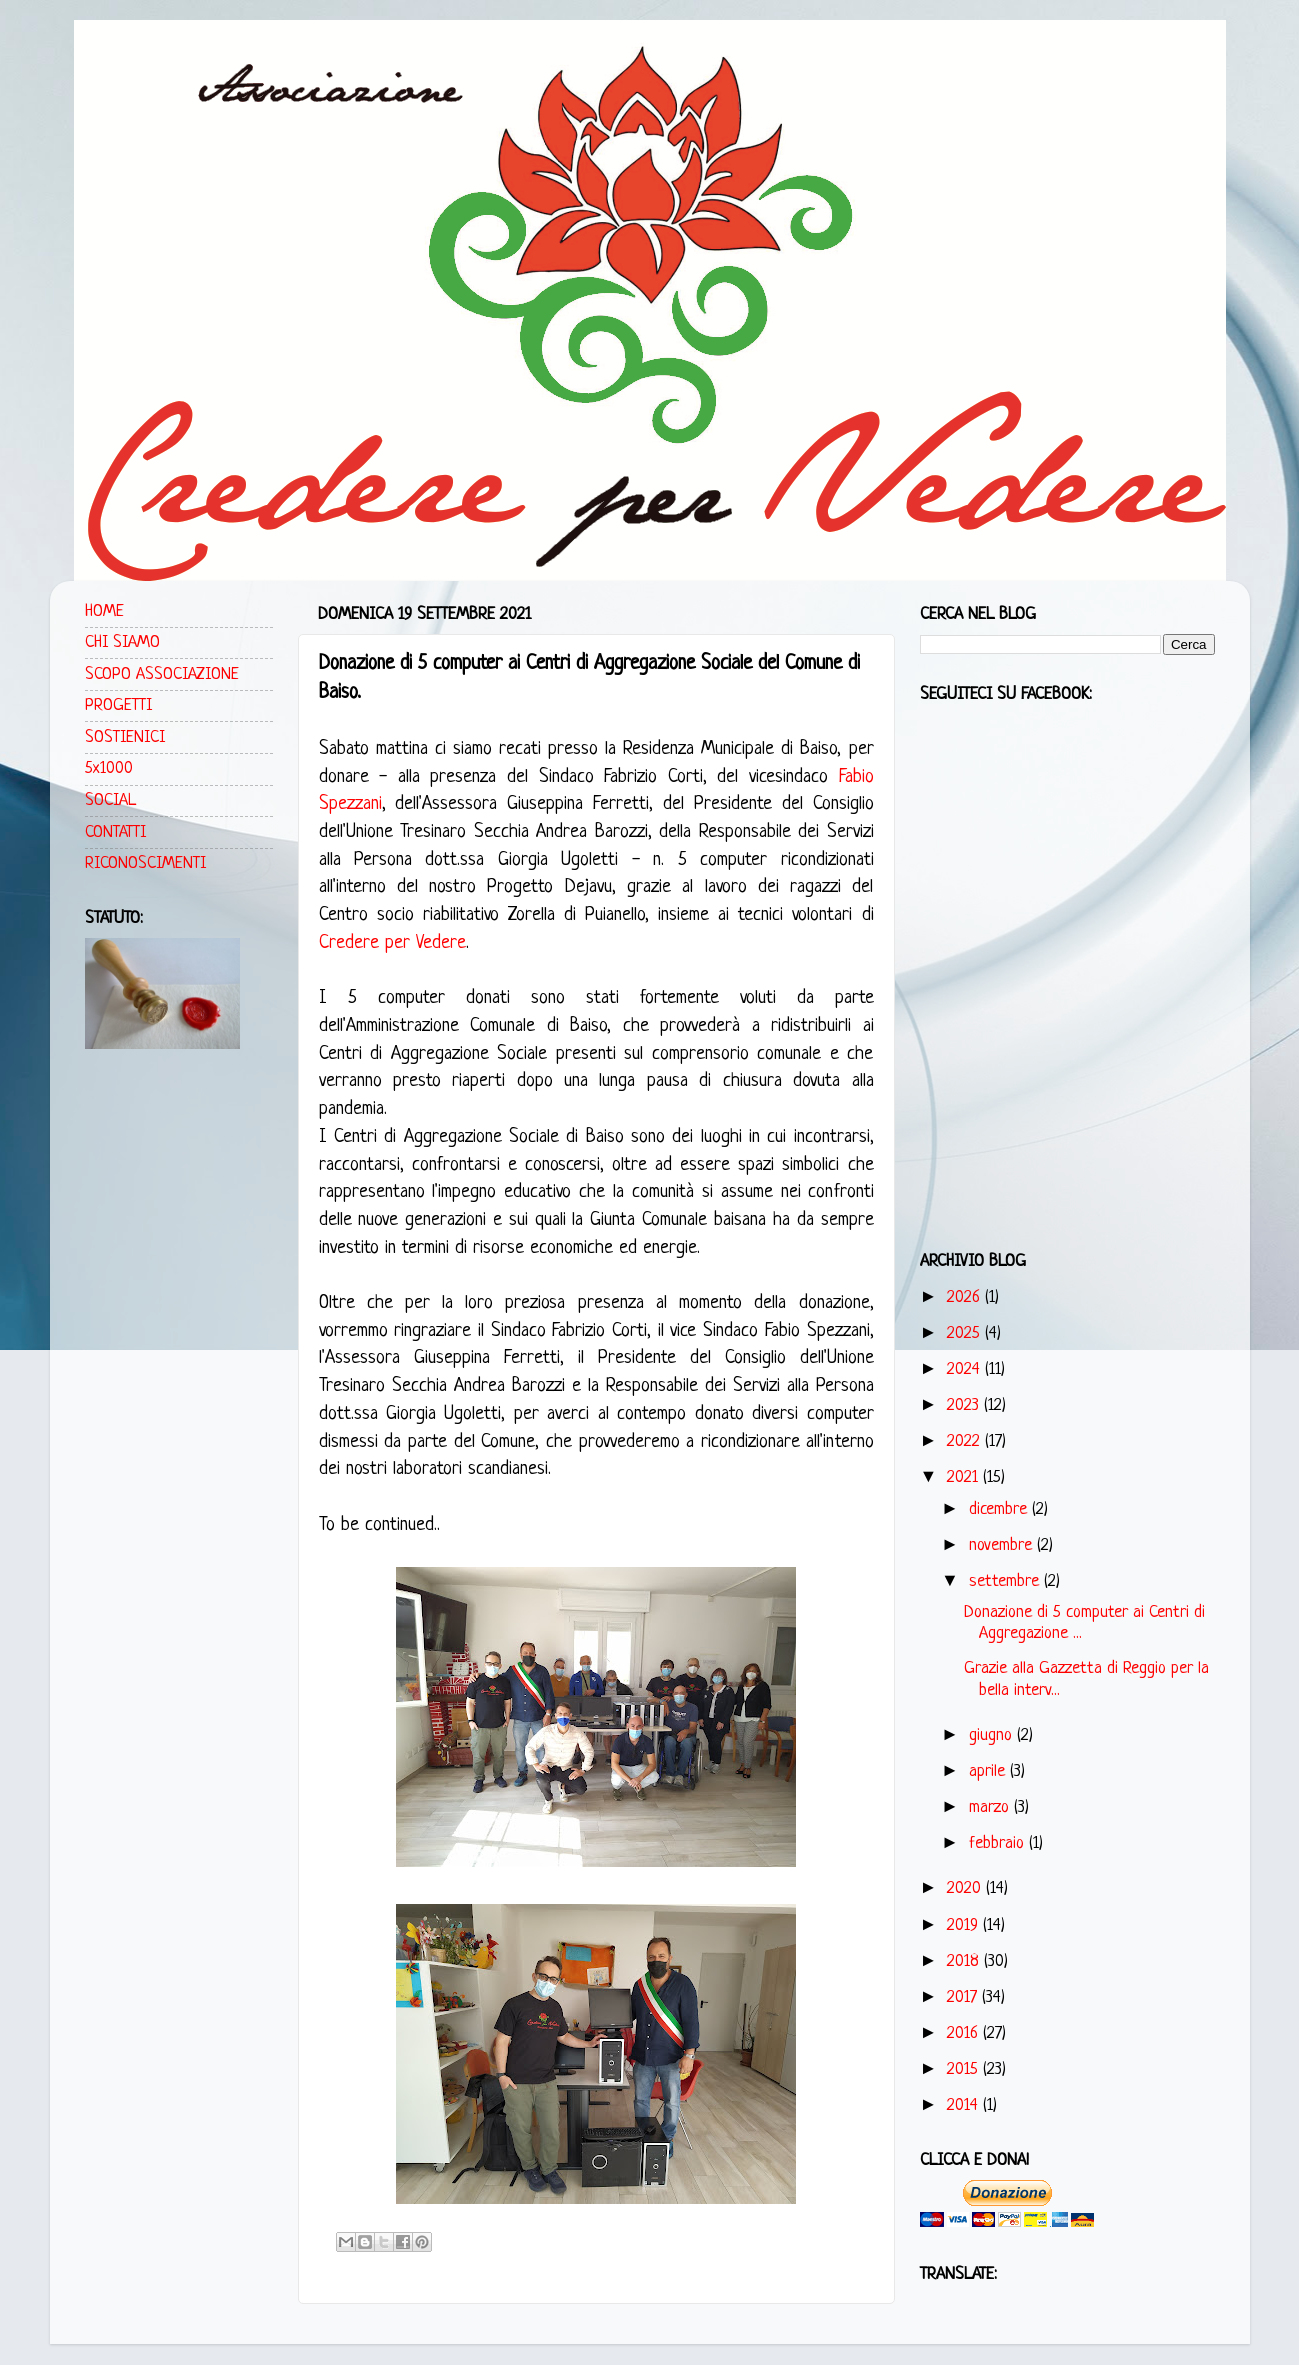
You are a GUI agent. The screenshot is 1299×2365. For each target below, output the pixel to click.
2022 (966, 1441)
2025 (966, 1333)
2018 (965, 1961)
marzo (991, 1807)
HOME (104, 611)
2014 (965, 2105)
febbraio (999, 1843)
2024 (966, 1369)
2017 (964, 1997)
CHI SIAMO (122, 642)
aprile (989, 1771)
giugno (993, 1735)
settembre (1006, 1581)
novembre (1003, 1545)
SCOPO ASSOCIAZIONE (162, 674)
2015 (965, 2069)
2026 (966, 1297)
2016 (965, 2033)
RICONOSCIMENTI (145, 863)
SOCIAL (110, 800)
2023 (965, 1405)
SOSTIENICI (125, 737)
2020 (966, 1888)
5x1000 (109, 768)
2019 (965, 1925)
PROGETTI (118, 705)
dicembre (1000, 1509)
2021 (965, 1477)
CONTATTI (115, 832)
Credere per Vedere (392, 943)
